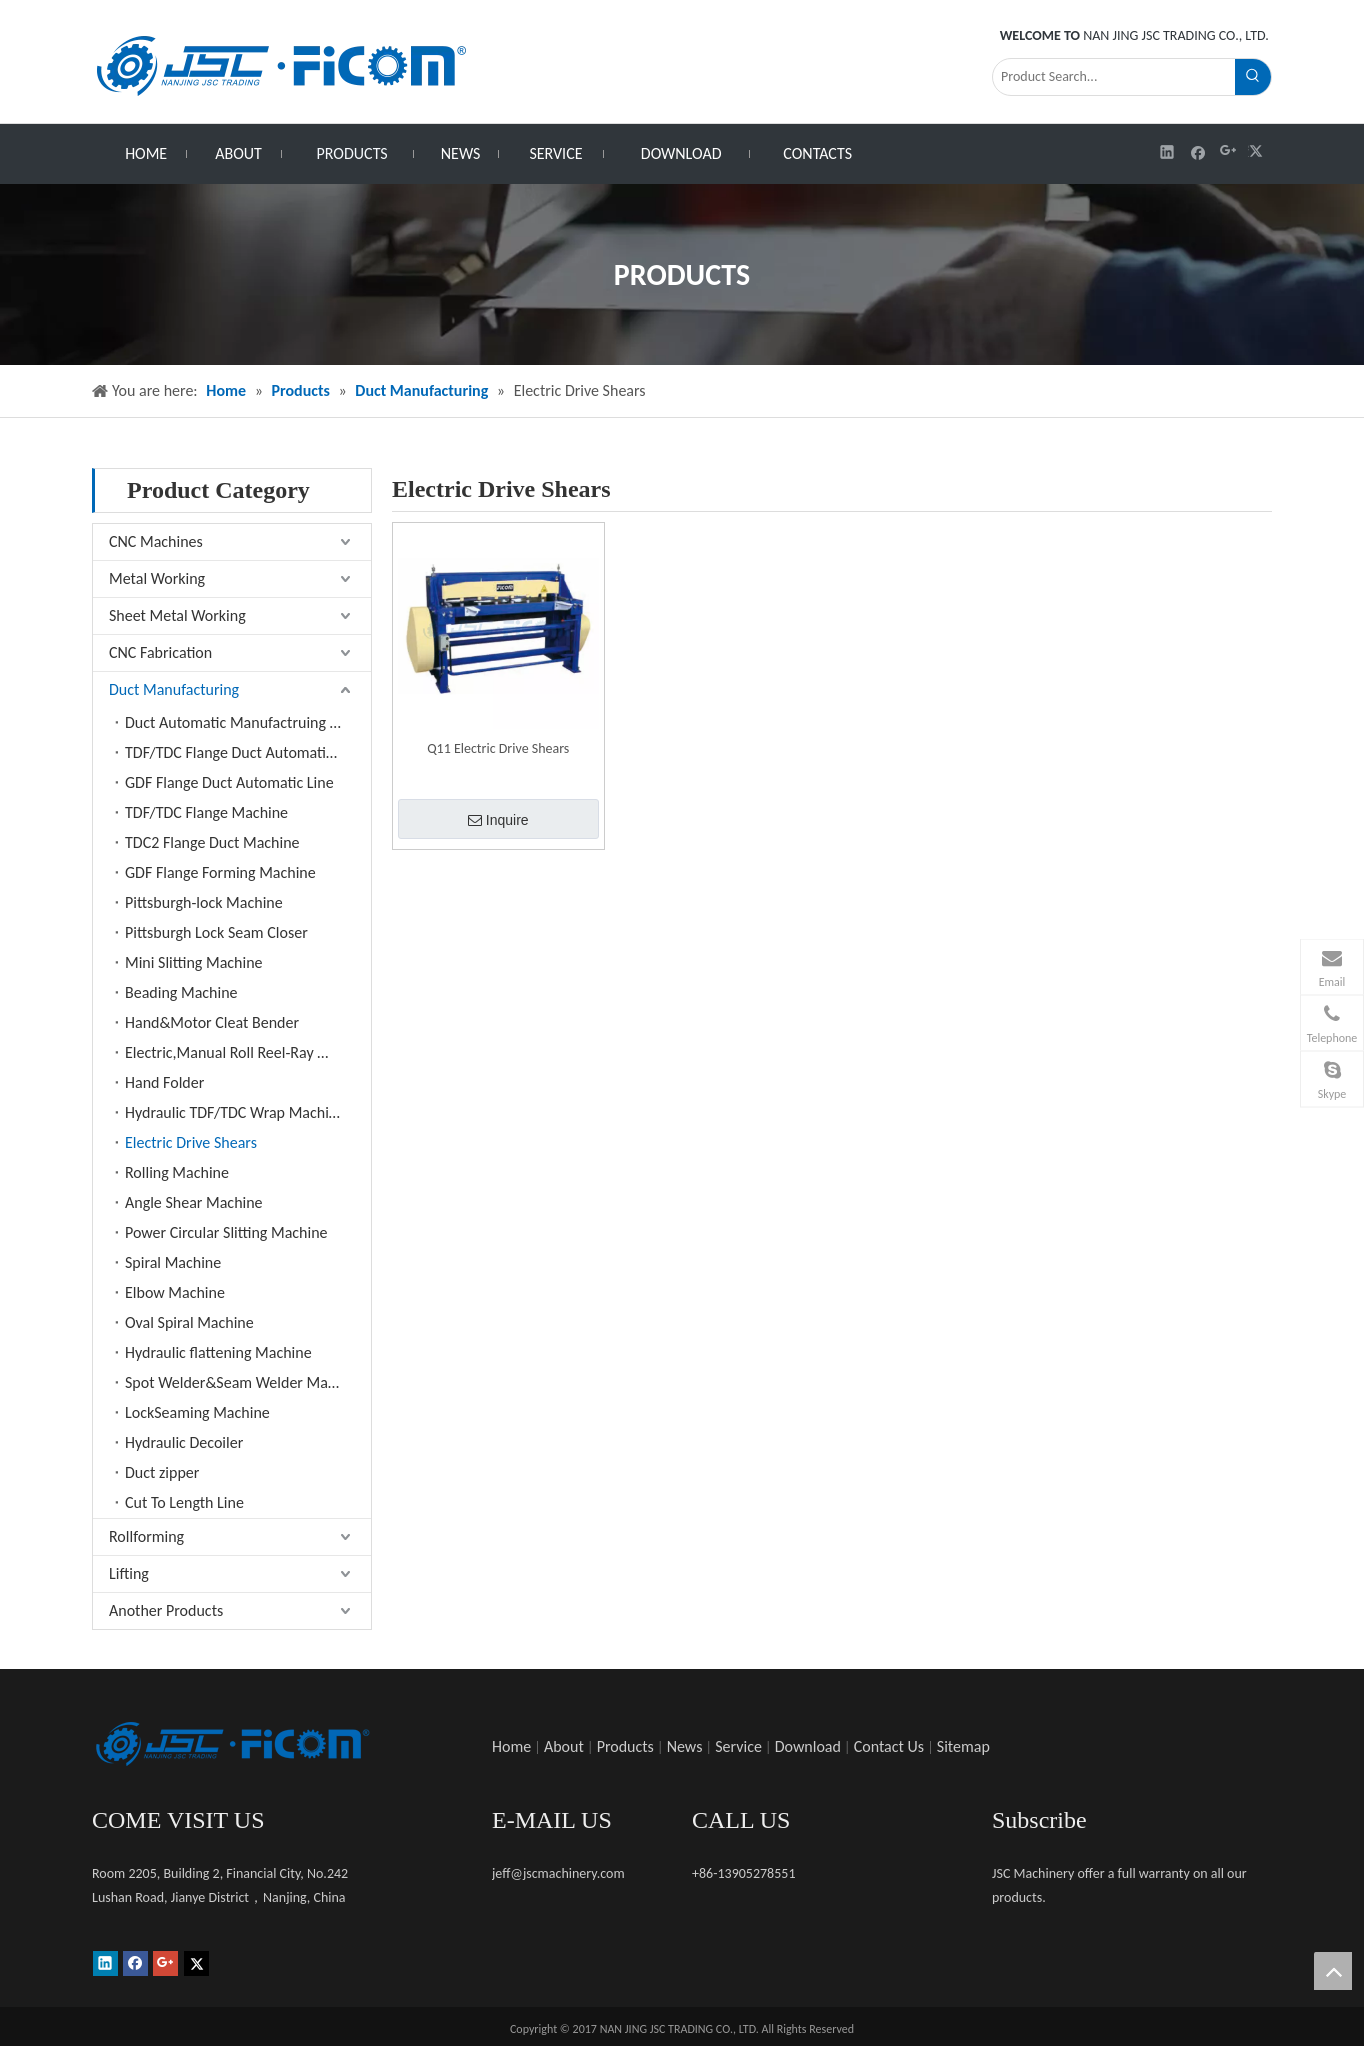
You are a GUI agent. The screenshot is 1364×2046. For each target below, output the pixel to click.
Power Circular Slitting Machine (226, 1232)
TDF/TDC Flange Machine (206, 812)
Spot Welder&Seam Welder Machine (244, 1382)
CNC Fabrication (160, 652)
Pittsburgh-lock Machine (204, 902)
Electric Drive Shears (191, 1142)
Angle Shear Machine (194, 1202)
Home (511, 1746)
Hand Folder (164, 1082)
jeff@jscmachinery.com (558, 1873)
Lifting (129, 1573)
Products (625, 1746)
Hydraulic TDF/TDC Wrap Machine (235, 1112)
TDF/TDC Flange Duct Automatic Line (244, 752)
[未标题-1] (232, 1744)
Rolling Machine (177, 1172)
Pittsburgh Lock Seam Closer (216, 932)
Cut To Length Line (184, 1502)
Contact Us (889, 1746)
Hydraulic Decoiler (184, 1442)
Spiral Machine (173, 1262)
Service (738, 1746)
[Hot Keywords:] (1253, 77)
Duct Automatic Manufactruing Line (240, 722)
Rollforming (146, 1536)
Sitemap (963, 1746)
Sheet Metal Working (177, 615)
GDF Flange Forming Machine (220, 872)
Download (808, 1746)
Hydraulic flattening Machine (218, 1352)
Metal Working (157, 578)
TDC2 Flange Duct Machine (212, 842)
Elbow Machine (175, 1292)
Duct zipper (162, 1472)
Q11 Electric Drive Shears (498, 748)
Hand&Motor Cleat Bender (212, 1022)
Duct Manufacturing (174, 689)
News (685, 1746)
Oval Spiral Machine (189, 1322)
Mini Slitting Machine (194, 962)
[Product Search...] (1114, 77)
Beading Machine (181, 992)
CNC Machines (156, 541)
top (1333, 1971)
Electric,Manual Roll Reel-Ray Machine (248, 1052)
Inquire (498, 820)
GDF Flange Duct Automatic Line (229, 782)
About (564, 1746)
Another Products (166, 1610)
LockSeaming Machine (197, 1412)
